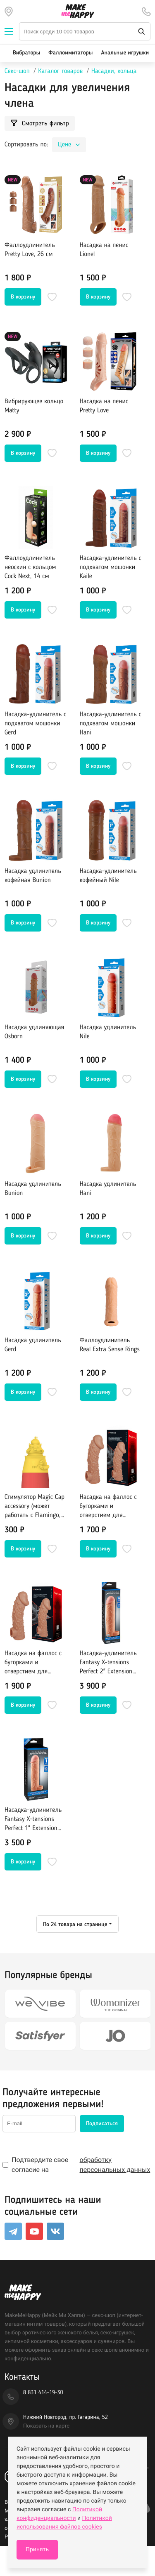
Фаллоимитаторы (70, 53)
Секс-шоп (17, 71)
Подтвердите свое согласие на (77, 2165)
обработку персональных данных (115, 2165)
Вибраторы (26, 53)
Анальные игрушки (125, 53)
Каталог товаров (60, 71)
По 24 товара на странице (75, 1924)
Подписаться (102, 2124)
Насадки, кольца (114, 71)
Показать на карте (46, 2426)
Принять (37, 2549)
